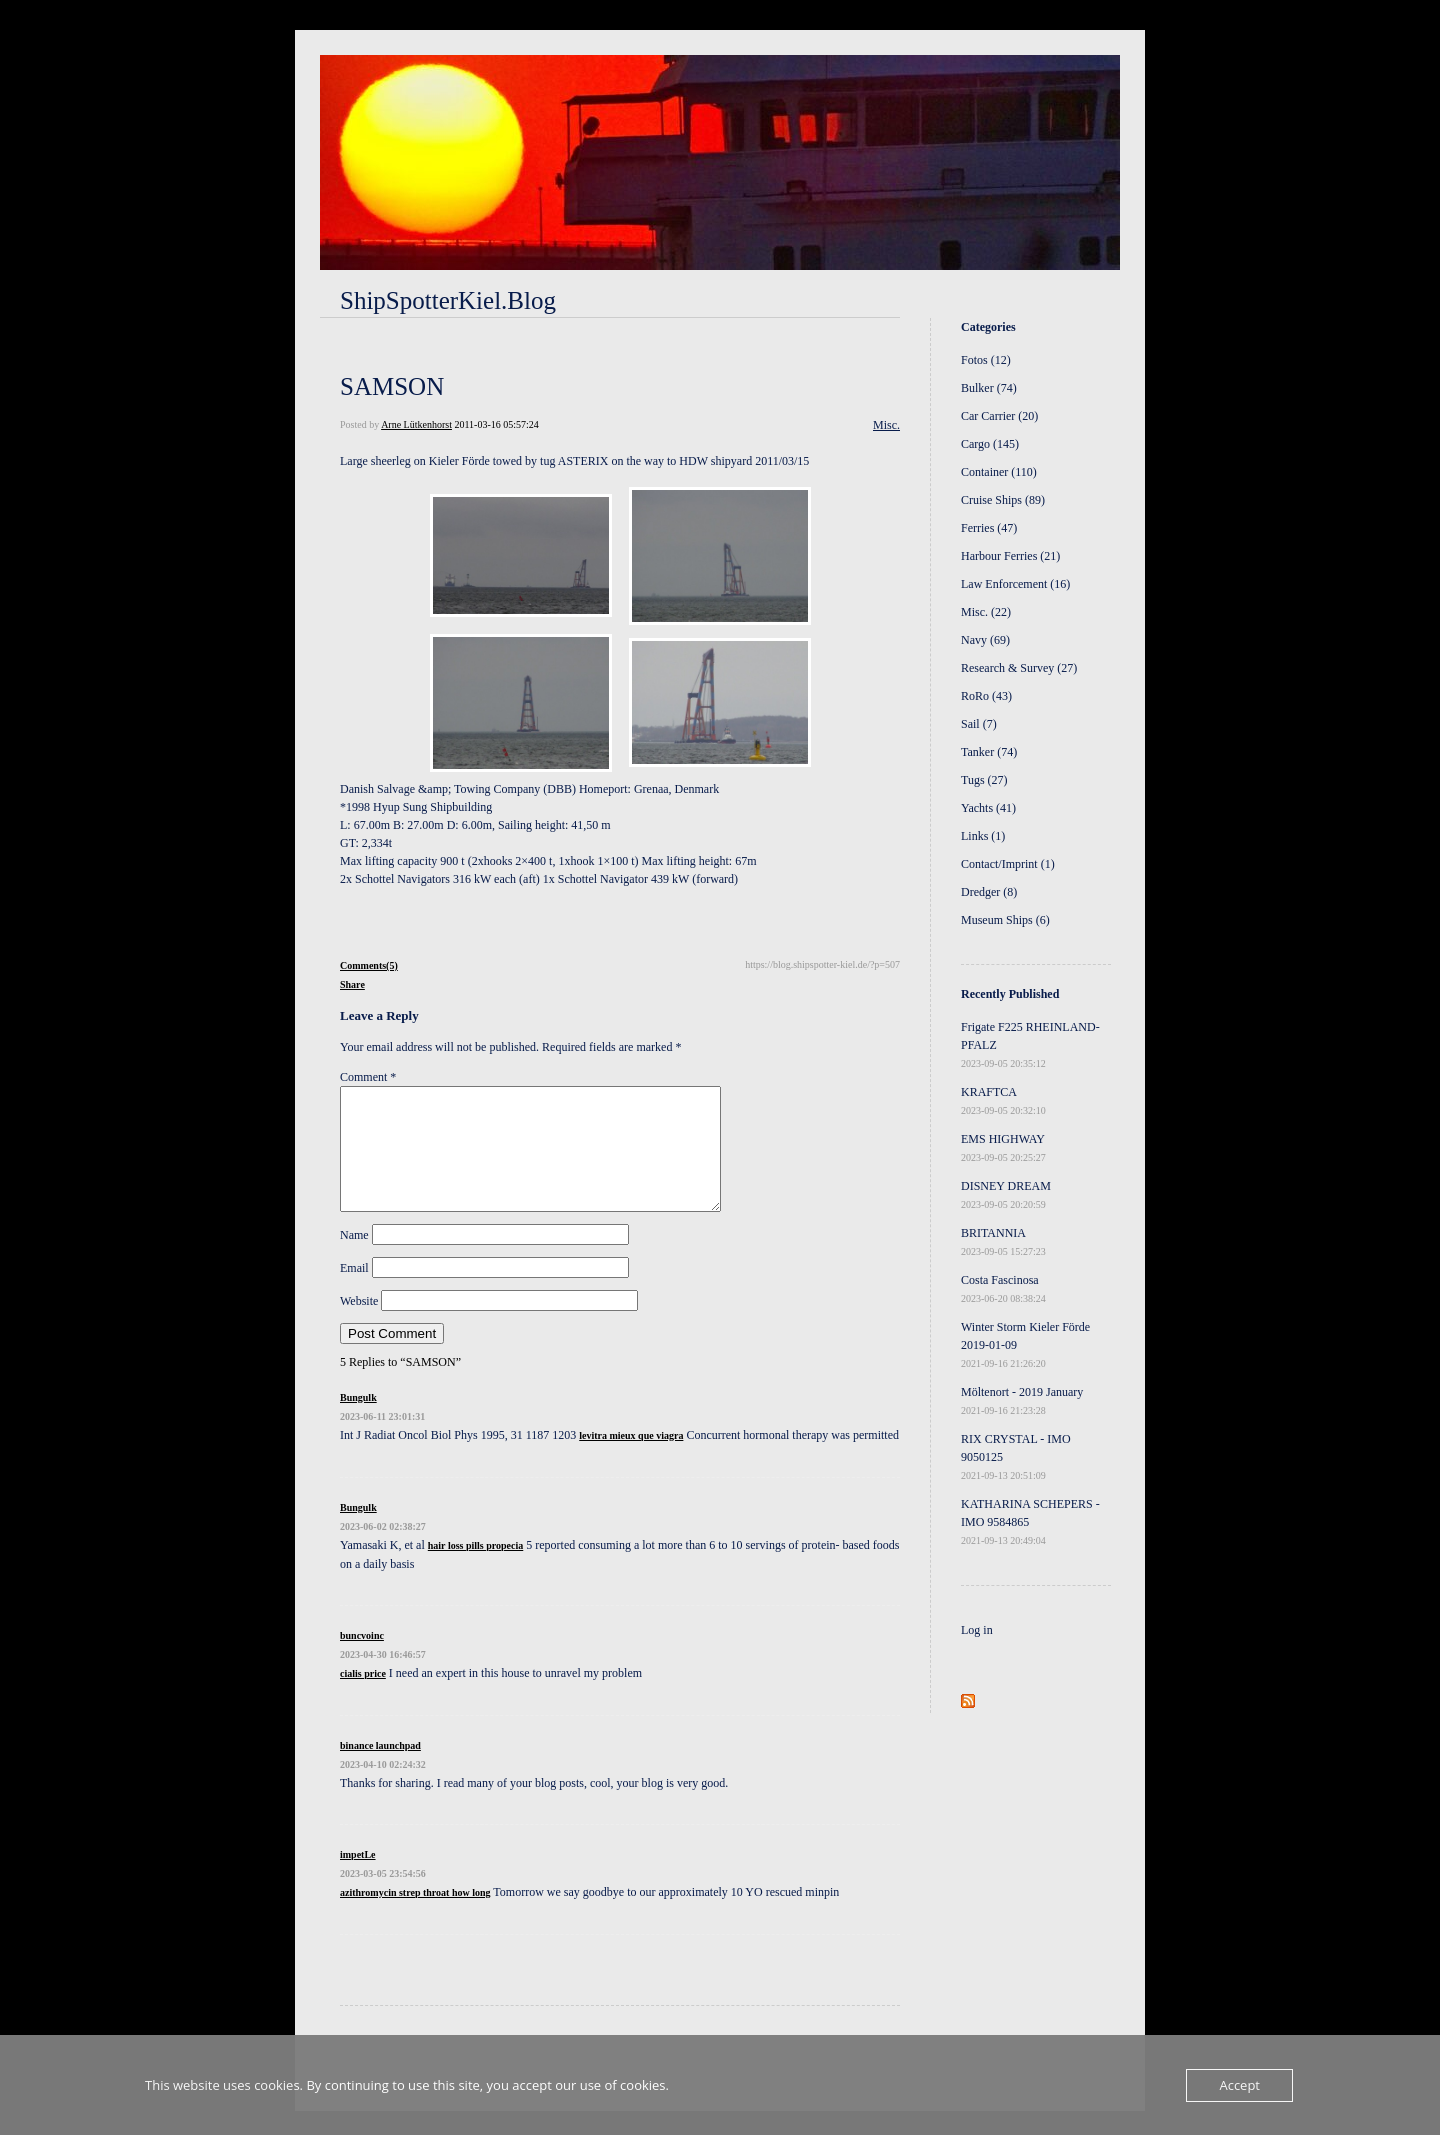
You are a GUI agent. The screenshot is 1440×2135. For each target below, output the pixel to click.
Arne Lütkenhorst (416, 424)
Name (354, 1259)
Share (352, 984)
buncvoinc (362, 1659)
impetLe (358, 1878)
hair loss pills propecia (475, 1569)
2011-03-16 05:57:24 (496, 424)
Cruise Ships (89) (1003, 500)
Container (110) (999, 472)
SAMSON (392, 386)
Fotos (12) (986, 360)
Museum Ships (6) (1005, 920)
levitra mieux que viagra (631, 1459)
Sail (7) (979, 724)
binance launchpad (380, 1769)
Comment (368, 1077)
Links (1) (983, 836)
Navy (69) (985, 640)
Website (359, 1325)
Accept (1239, 2085)
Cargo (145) (990, 444)
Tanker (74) (989, 752)
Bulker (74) (989, 388)
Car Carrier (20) (999, 416)
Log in (977, 1630)
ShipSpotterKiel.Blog (448, 300)
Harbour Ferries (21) (1010, 556)
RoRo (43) (986, 696)
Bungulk (358, 1421)
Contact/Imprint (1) (1008, 864)
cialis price (363, 1697)
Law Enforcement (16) (1015, 584)
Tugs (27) (984, 780)
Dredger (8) (989, 892)
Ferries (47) (989, 528)
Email (354, 1292)
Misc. (886, 425)
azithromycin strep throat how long (415, 1916)
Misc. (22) (986, 612)
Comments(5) (369, 965)
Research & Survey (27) (1019, 668)
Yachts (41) (988, 808)
